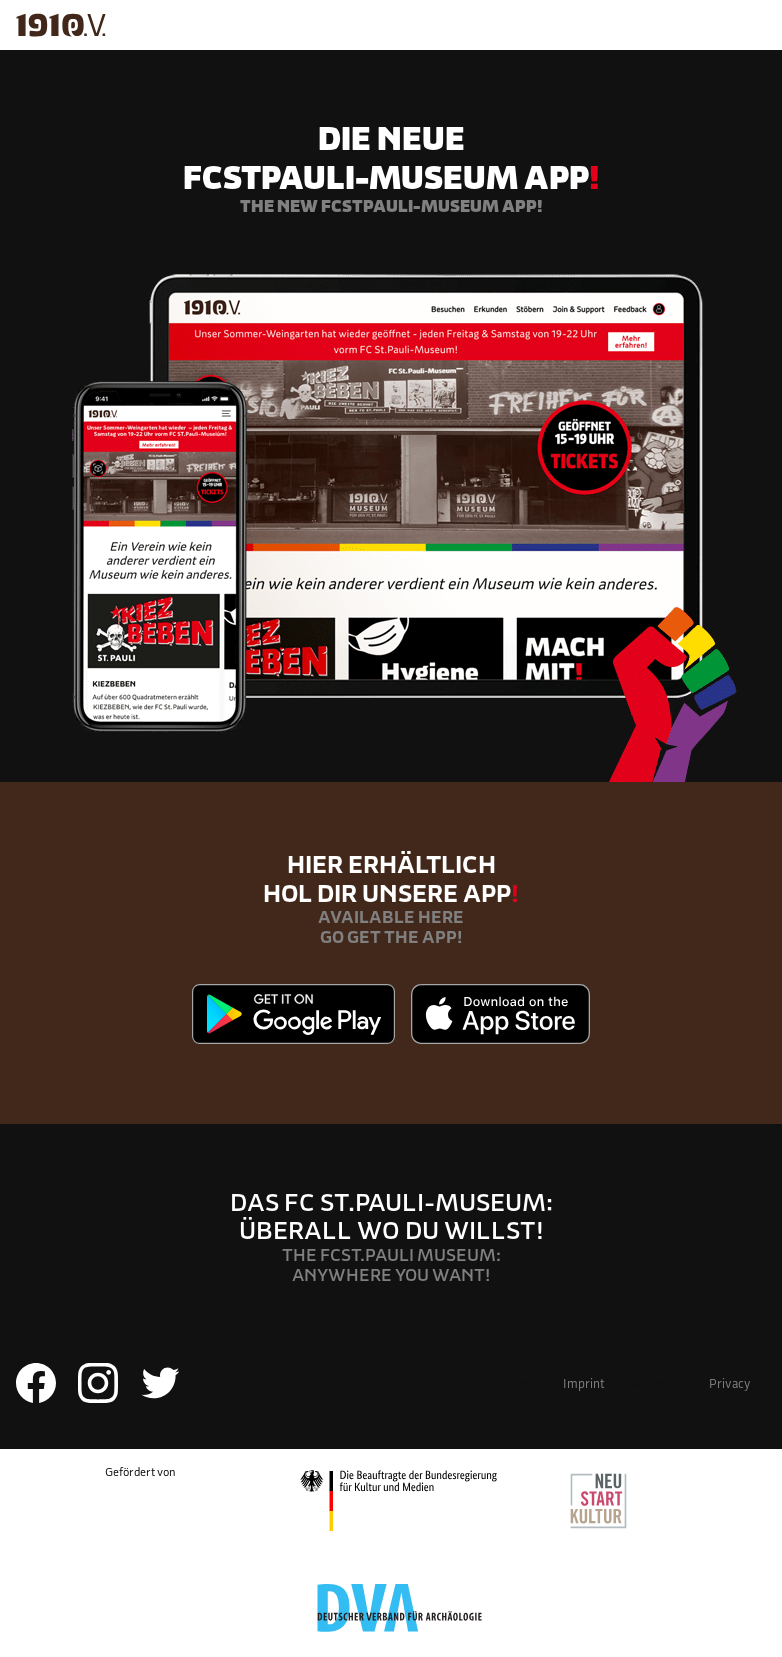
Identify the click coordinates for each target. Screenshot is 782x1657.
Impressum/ (545, 1383)
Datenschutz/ (685, 1383)
